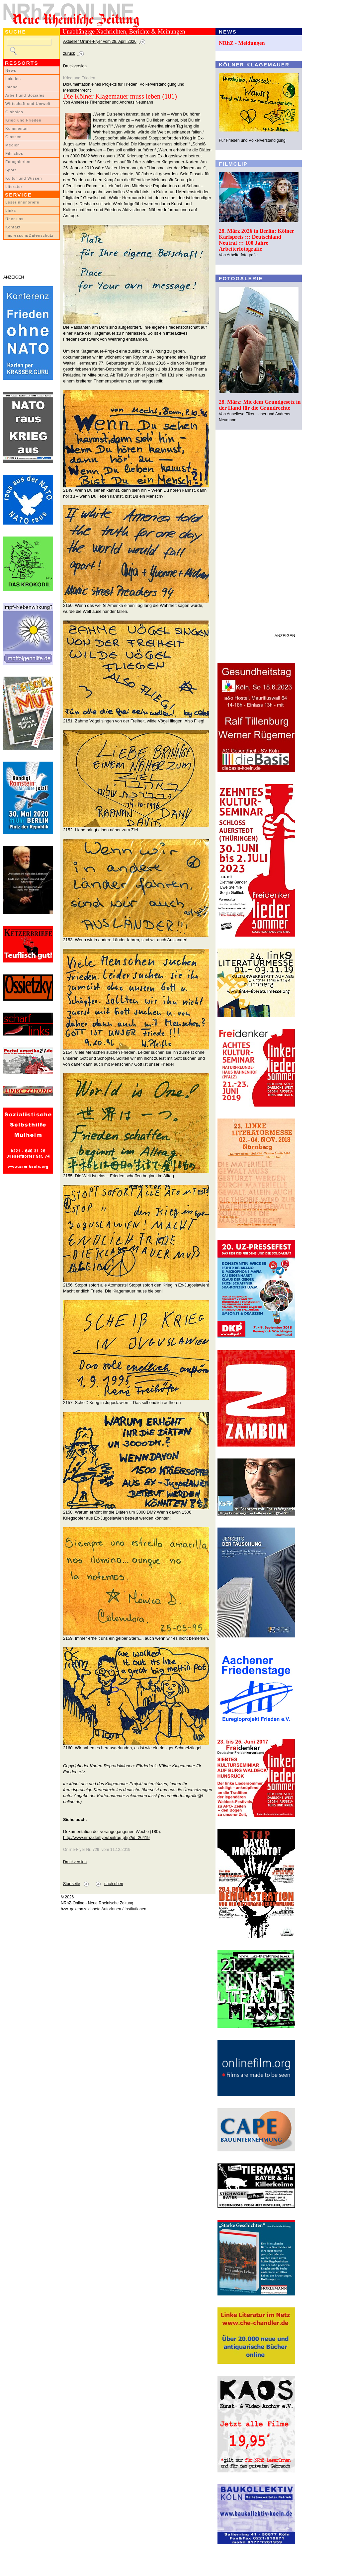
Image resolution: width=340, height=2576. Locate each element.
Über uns (14, 219)
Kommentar (16, 128)
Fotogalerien (18, 162)
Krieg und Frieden (23, 120)
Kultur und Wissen (23, 178)
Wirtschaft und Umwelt (27, 104)
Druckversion (75, 66)
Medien (12, 145)
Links (10, 210)
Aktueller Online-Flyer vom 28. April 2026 (99, 41)
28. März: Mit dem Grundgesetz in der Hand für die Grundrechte (260, 405)
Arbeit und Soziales (24, 95)
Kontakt (13, 227)
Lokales (13, 79)
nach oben (113, 1883)
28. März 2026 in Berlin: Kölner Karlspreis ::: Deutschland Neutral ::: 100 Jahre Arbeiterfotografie (256, 240)
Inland (11, 87)
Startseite (71, 1883)
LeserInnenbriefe (22, 202)
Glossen (13, 137)
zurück (69, 53)
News (10, 70)
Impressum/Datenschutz (29, 235)
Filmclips (14, 153)
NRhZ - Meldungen (242, 43)
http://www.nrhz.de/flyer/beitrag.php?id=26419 (106, 1837)
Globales (14, 112)
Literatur (13, 187)
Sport (10, 170)
